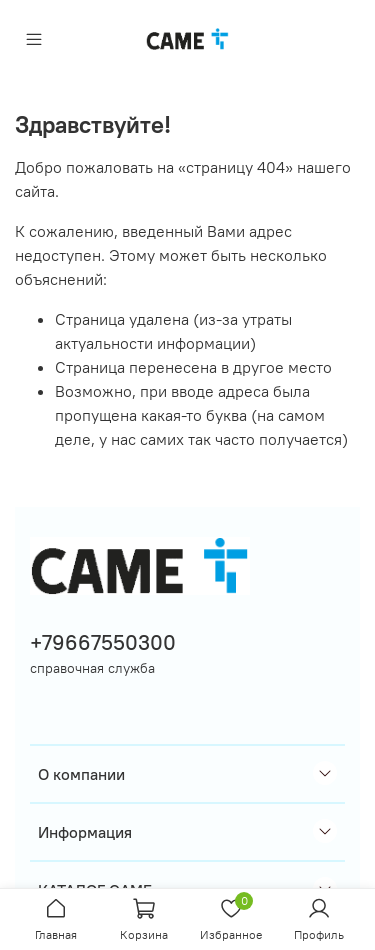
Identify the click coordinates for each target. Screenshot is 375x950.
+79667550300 (103, 642)
